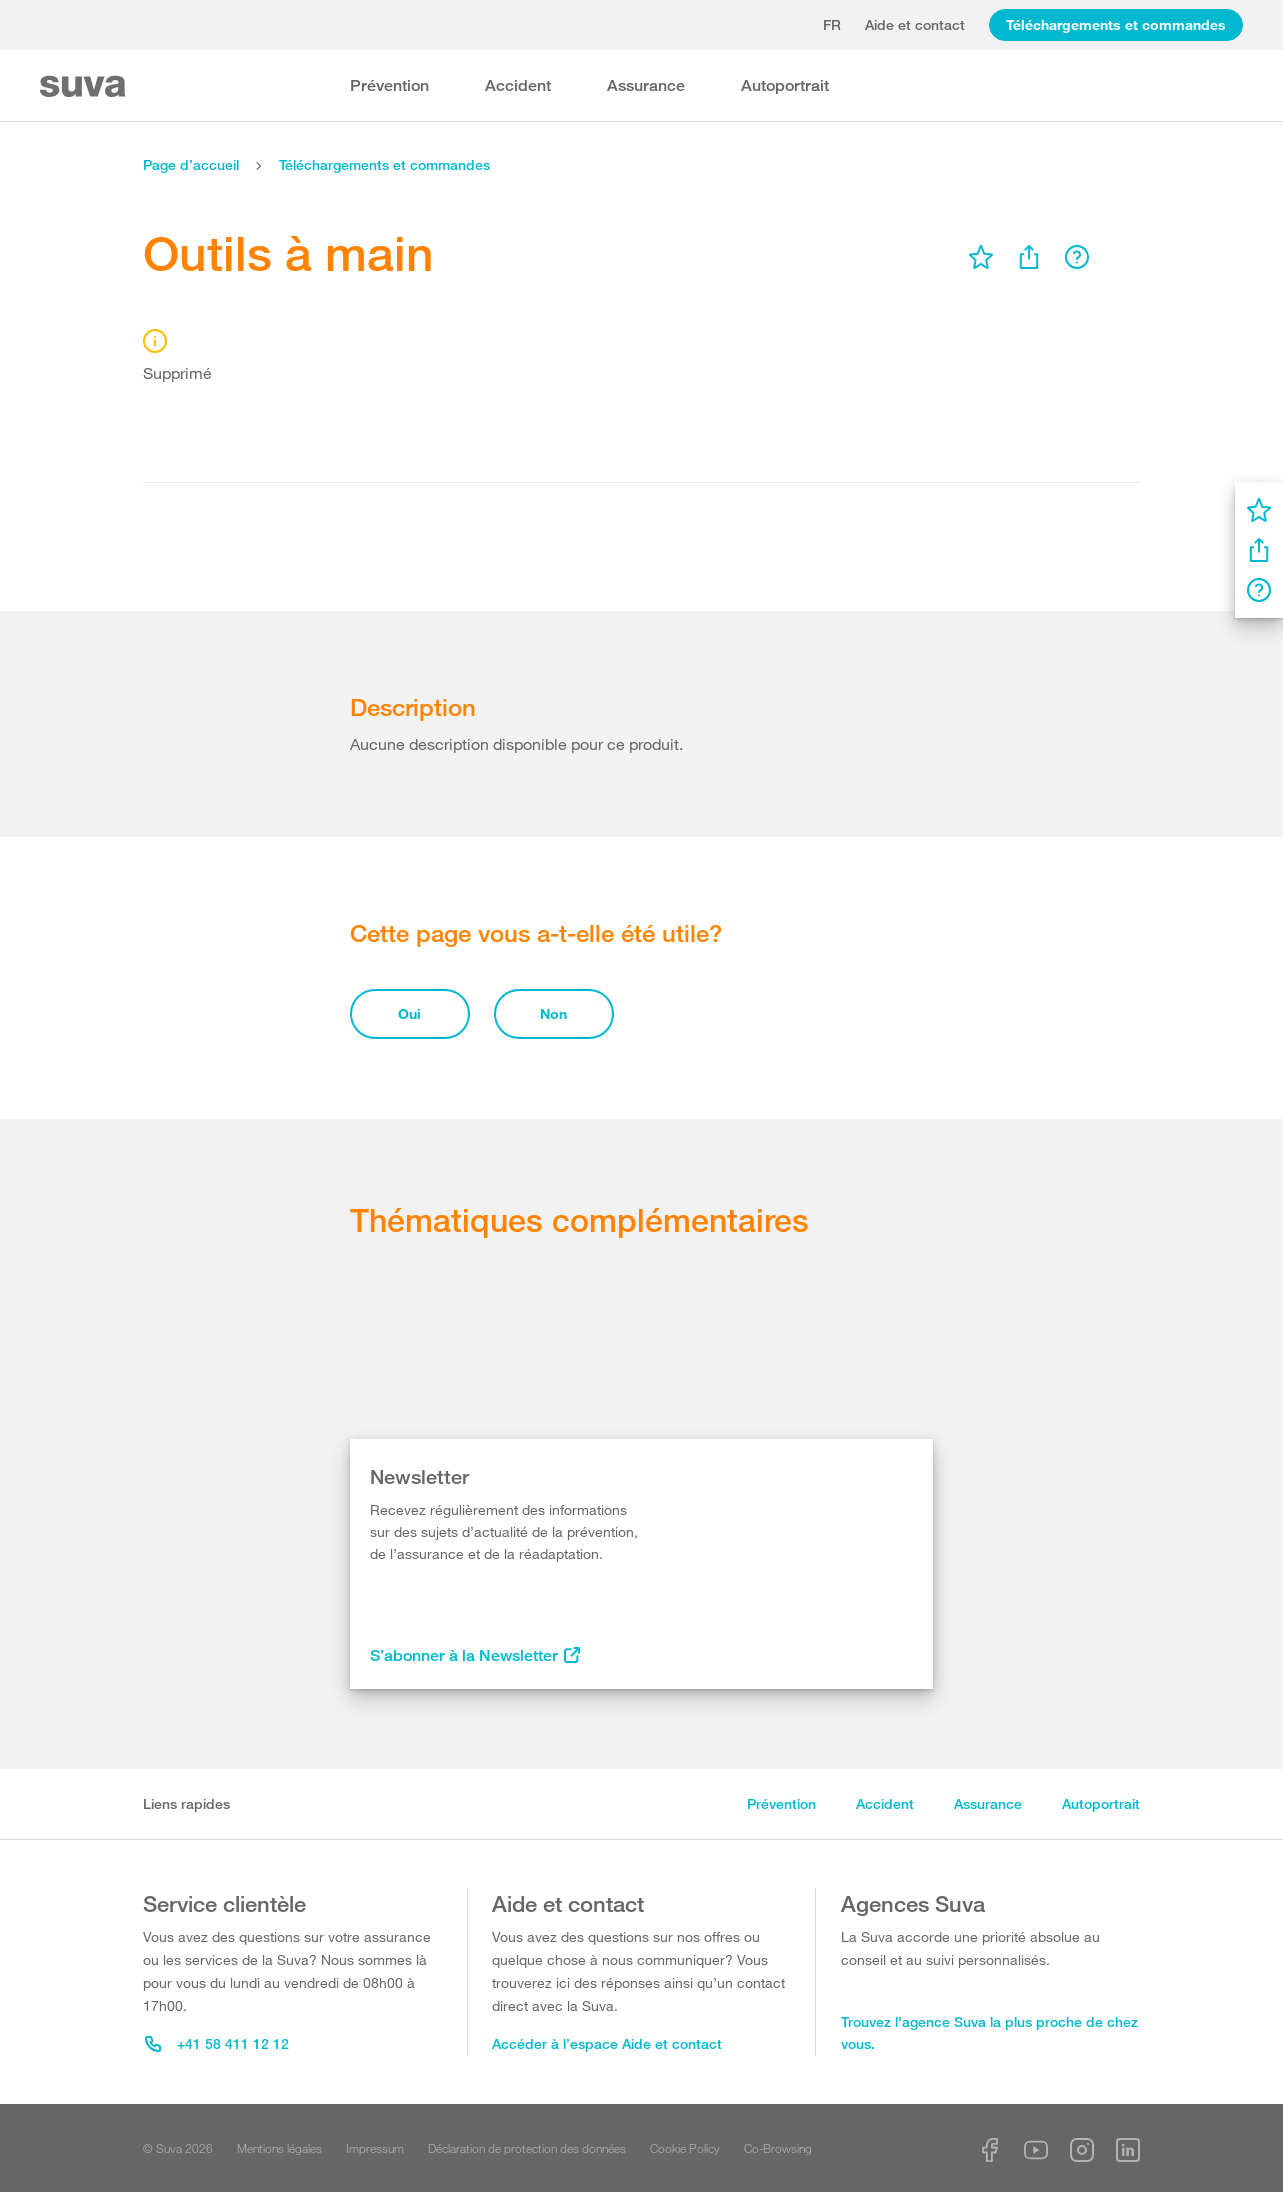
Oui (409, 1013)
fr (832, 24)
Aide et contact (915, 24)
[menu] (981, 257)
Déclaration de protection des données (527, 2148)
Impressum (375, 2148)
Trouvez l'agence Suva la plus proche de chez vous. (989, 2033)
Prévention (389, 85)
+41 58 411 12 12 (217, 2043)
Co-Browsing (778, 2148)
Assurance (646, 85)
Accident (518, 85)
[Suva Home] (84, 86)
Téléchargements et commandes (1116, 24)
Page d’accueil (191, 164)
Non (553, 1013)
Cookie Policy (685, 2148)
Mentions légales (279, 2148)
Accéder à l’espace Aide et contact (607, 2043)
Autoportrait (785, 85)
